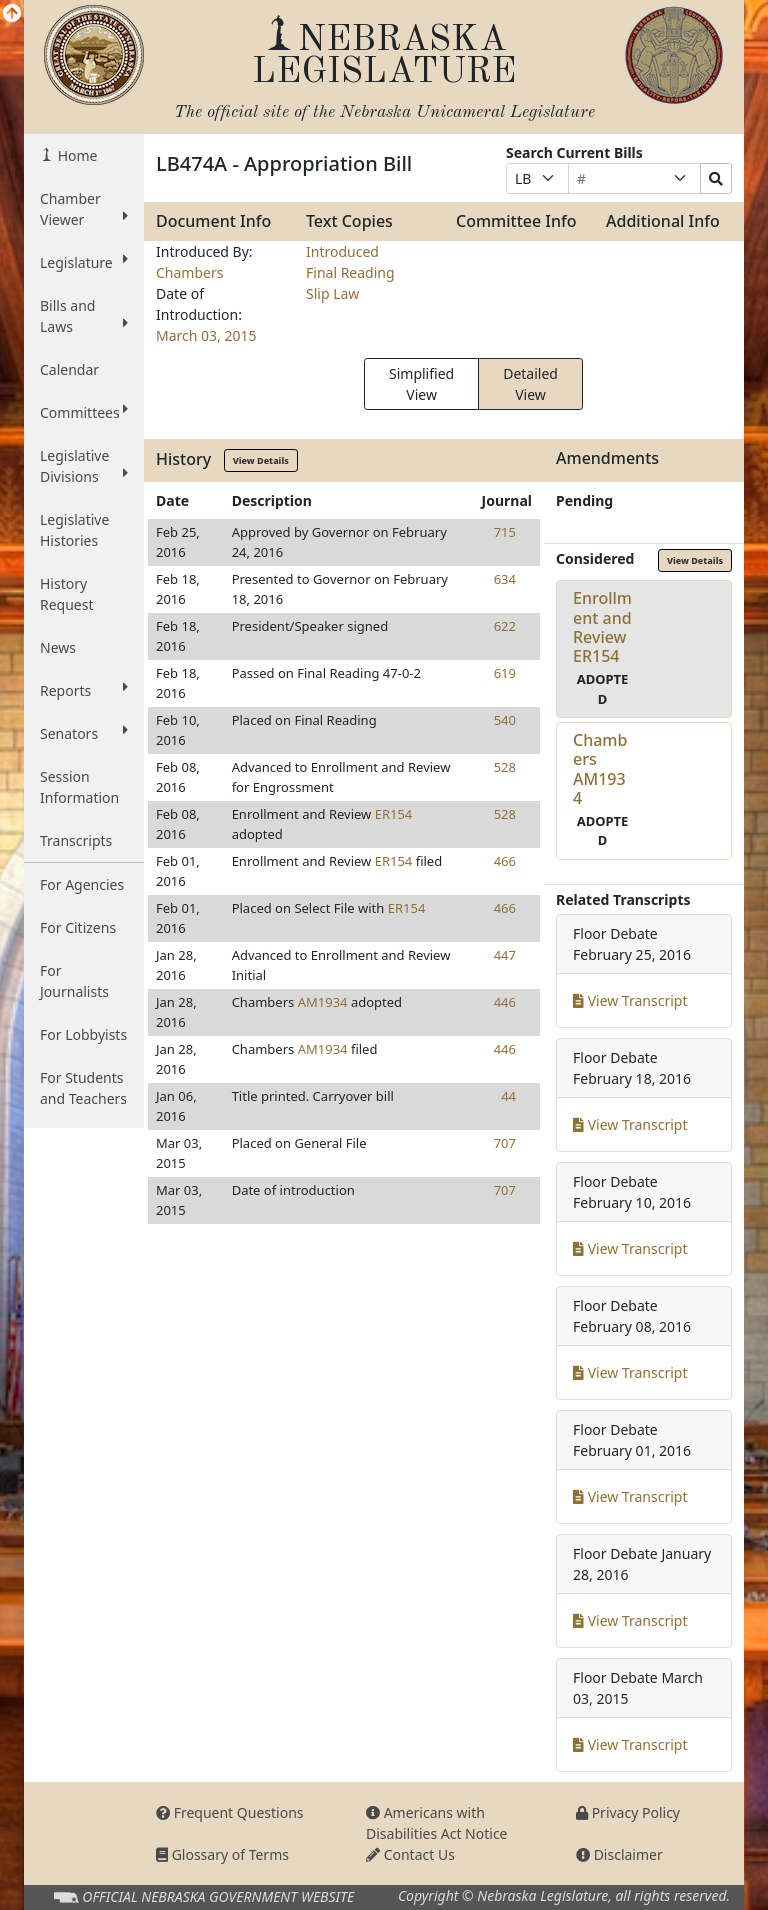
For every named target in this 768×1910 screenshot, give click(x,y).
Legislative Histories (74, 530)
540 (505, 720)
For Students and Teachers (83, 1088)
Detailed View (530, 384)
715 (505, 532)
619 (505, 673)
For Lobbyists (83, 1034)
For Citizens (78, 927)
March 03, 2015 (206, 335)
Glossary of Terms (222, 1854)
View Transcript (630, 1000)
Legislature (84, 262)
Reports (84, 690)
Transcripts (76, 840)
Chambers (189, 272)
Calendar (69, 369)
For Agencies (82, 884)
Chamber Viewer (84, 209)
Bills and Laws (84, 316)
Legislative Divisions (84, 466)
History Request (67, 594)
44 (508, 1096)
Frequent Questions (230, 1812)
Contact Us (410, 1854)
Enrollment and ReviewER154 (602, 627)
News (58, 647)
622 (505, 626)
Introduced (342, 251)
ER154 (394, 814)
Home (75, 155)
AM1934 (323, 1002)
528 (505, 767)
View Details (261, 460)
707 (505, 1143)
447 (505, 955)
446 (505, 1002)
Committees (84, 412)
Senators (84, 733)
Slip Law (332, 293)
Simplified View (421, 384)
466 (505, 861)
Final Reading (350, 272)
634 (505, 579)
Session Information (79, 787)
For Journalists (74, 981)
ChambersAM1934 (600, 769)
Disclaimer (619, 1854)
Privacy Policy (628, 1812)
